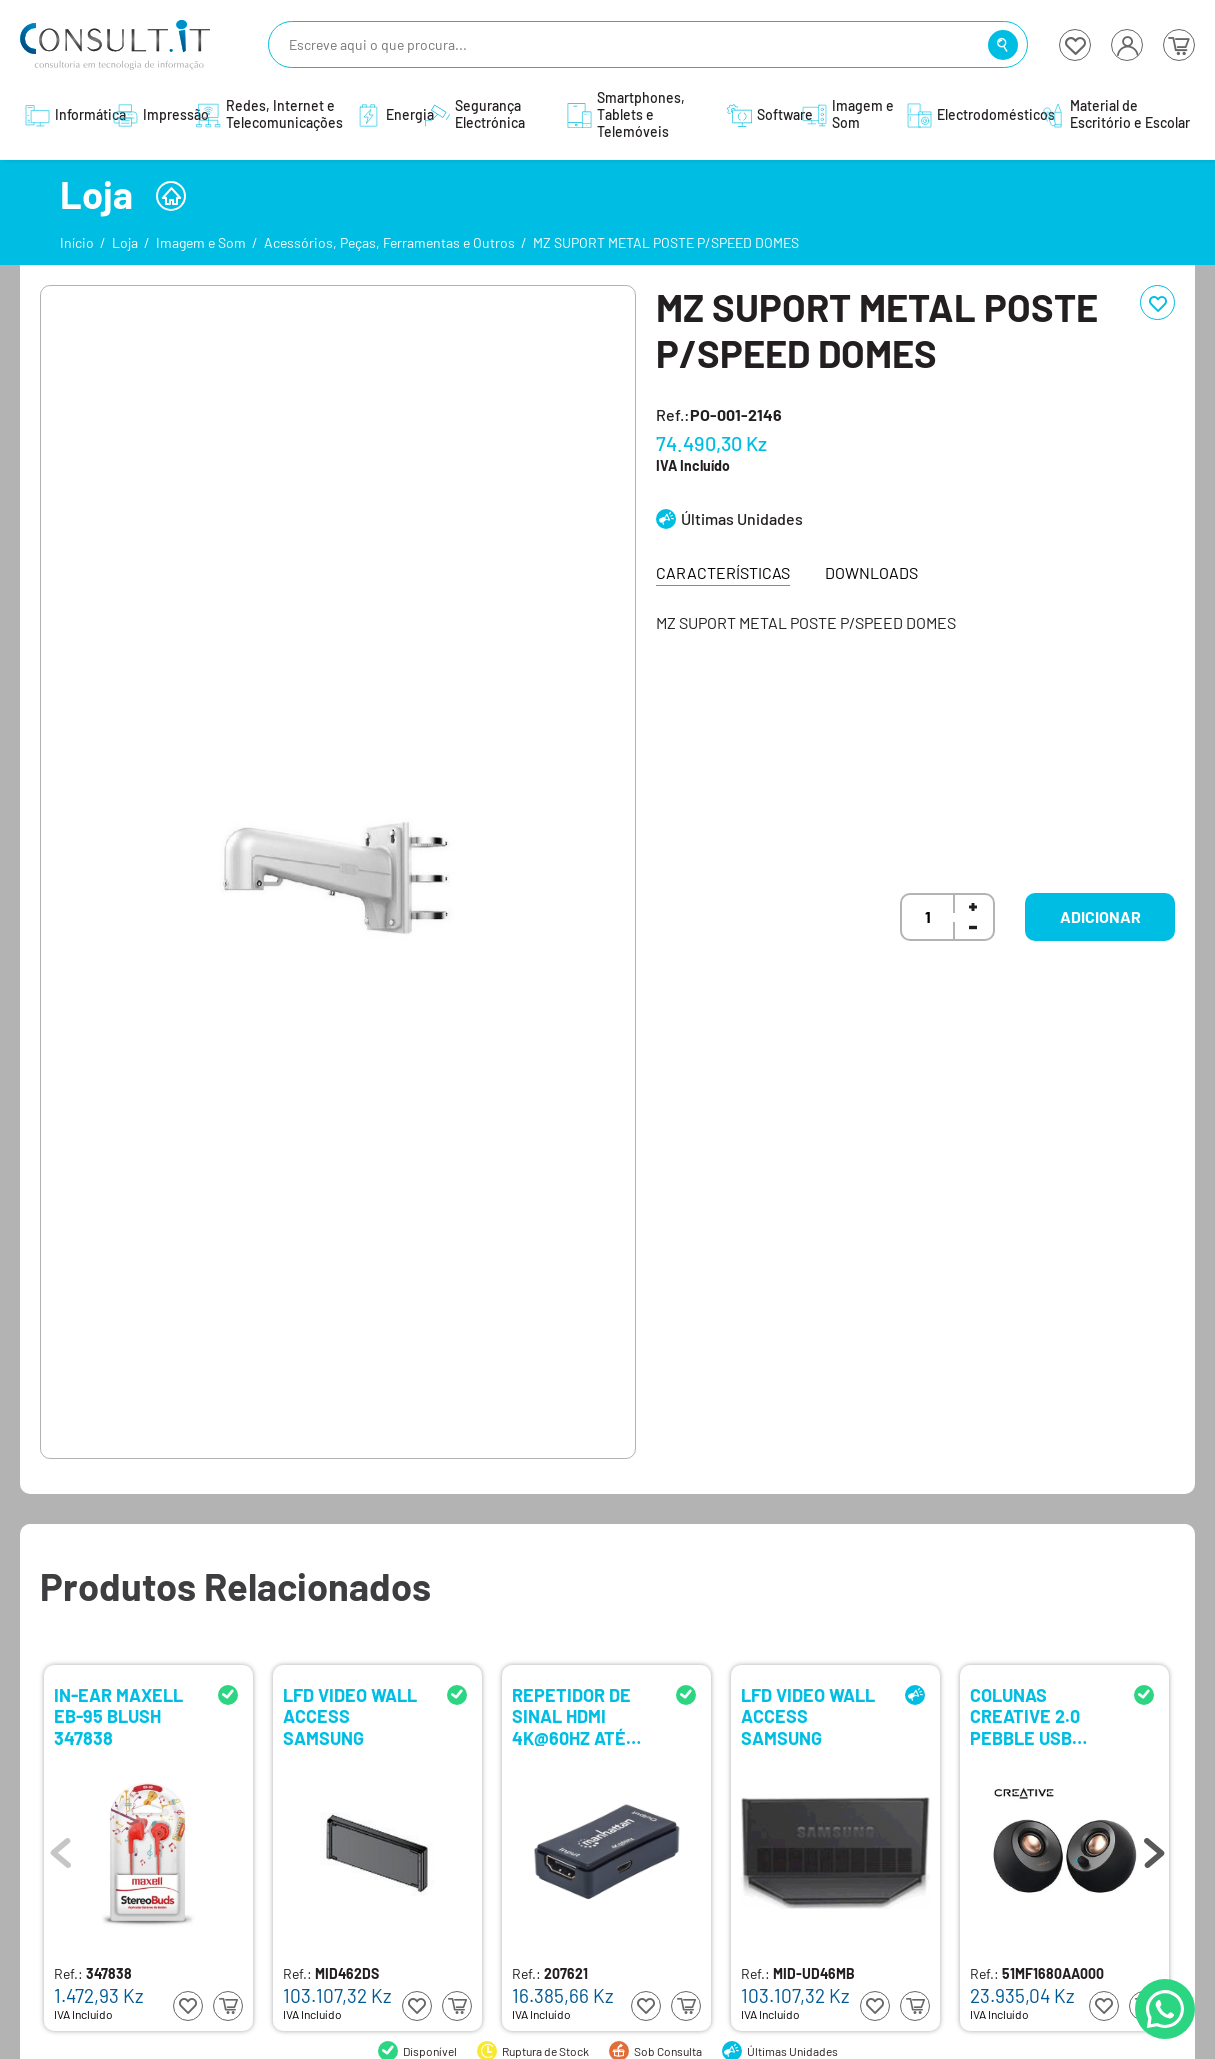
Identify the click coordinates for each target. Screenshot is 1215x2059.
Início (77, 242)
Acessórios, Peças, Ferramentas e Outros (389, 242)
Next (1154, 1848)
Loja (125, 242)
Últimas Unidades (742, 518)
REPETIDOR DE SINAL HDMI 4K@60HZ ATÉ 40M (571, 1715)
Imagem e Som (201, 242)
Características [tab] (723, 572)
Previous (61, 1848)
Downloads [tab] (871, 572)
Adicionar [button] (1100, 916)
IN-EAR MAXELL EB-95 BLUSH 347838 (118, 1715)
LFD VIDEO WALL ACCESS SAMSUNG (350, 1715)
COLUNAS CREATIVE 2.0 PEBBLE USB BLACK (1025, 1715)
